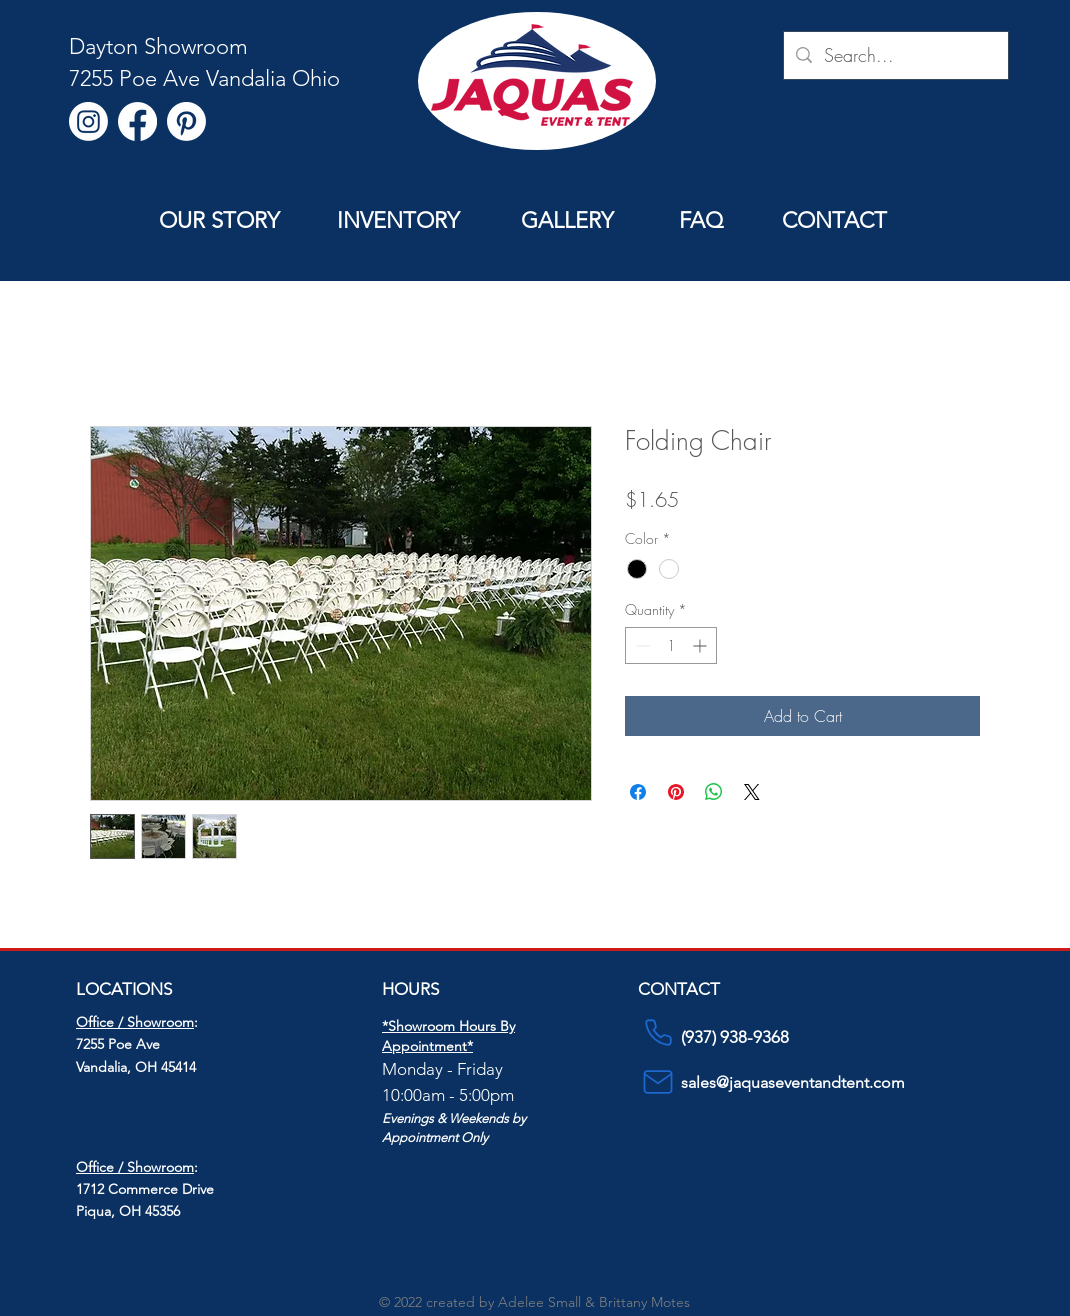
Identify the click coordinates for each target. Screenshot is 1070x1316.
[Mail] (658, 1082)
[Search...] (895, 56)
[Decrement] (640, 645)
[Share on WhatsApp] (714, 792)
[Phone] (658, 1033)
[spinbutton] (671, 645)
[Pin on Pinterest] (676, 792)
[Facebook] (137, 121)
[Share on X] (752, 792)
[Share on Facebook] (638, 792)
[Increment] (701, 645)
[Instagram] (88, 121)
